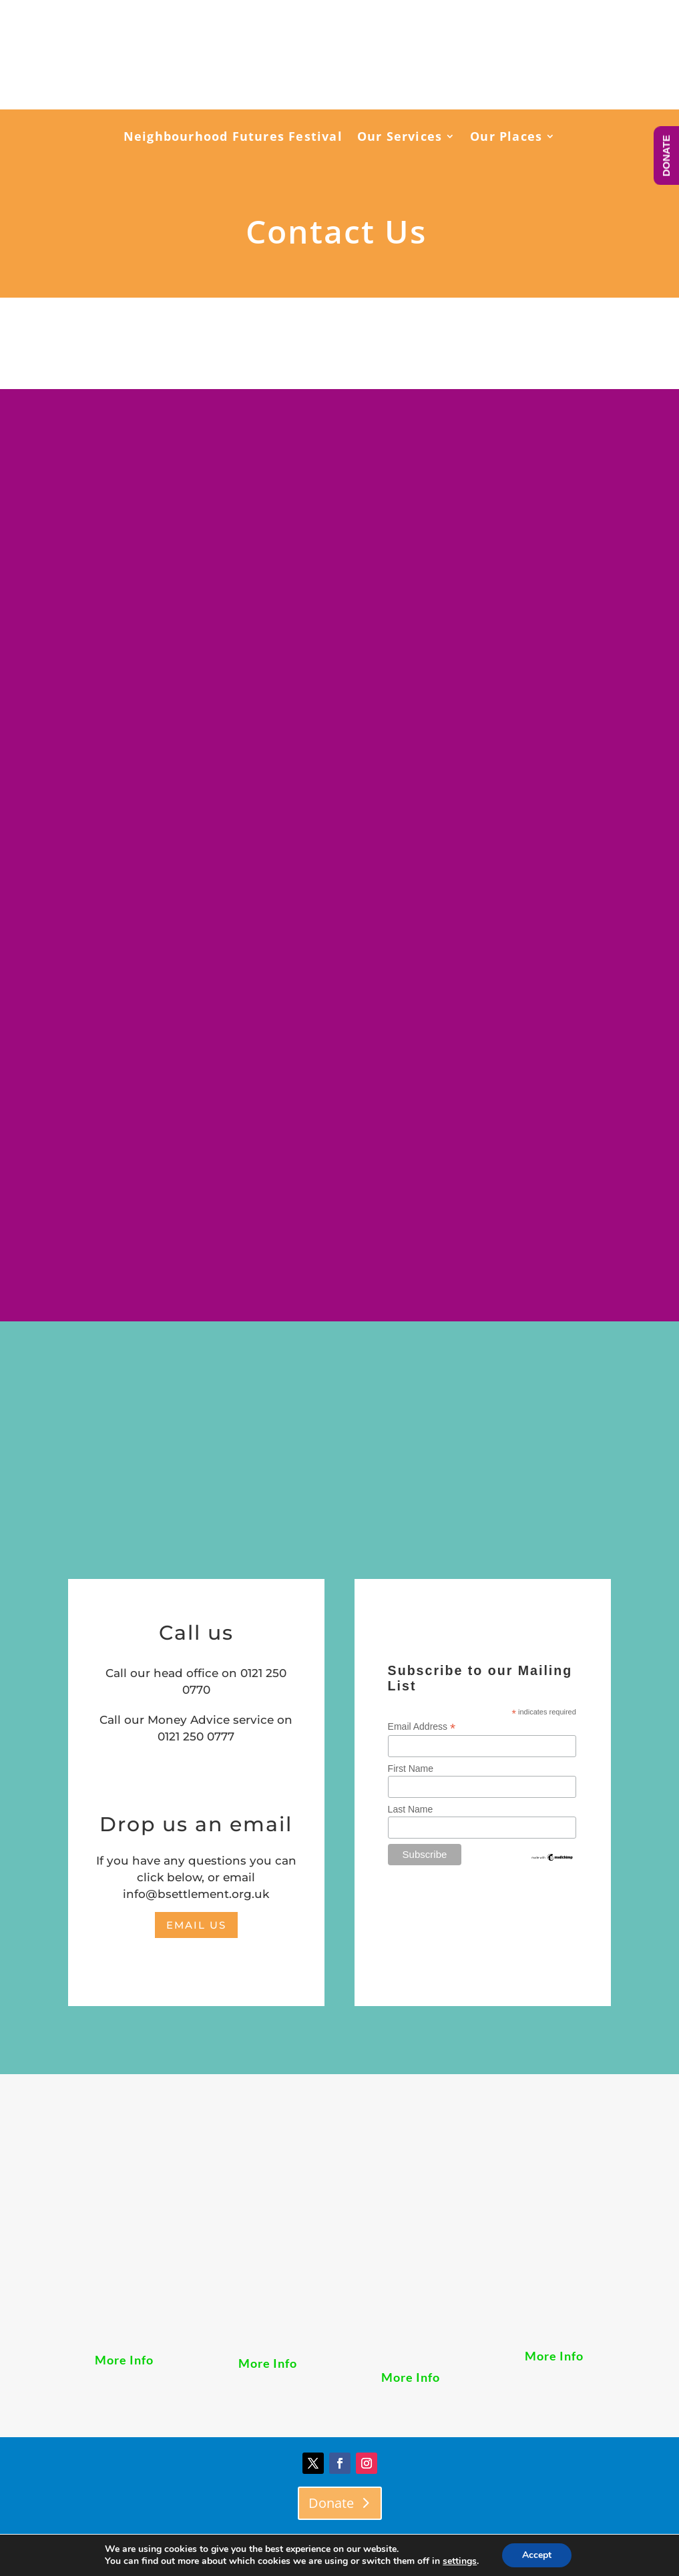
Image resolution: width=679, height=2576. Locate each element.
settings (460, 2561)
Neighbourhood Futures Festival (233, 137)
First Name (410, 1768)
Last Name (410, 1809)
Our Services (399, 137)
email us (196, 1925)
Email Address (422, 1726)
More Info (124, 2359)
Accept (536, 2555)
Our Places (506, 137)
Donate (331, 2503)
